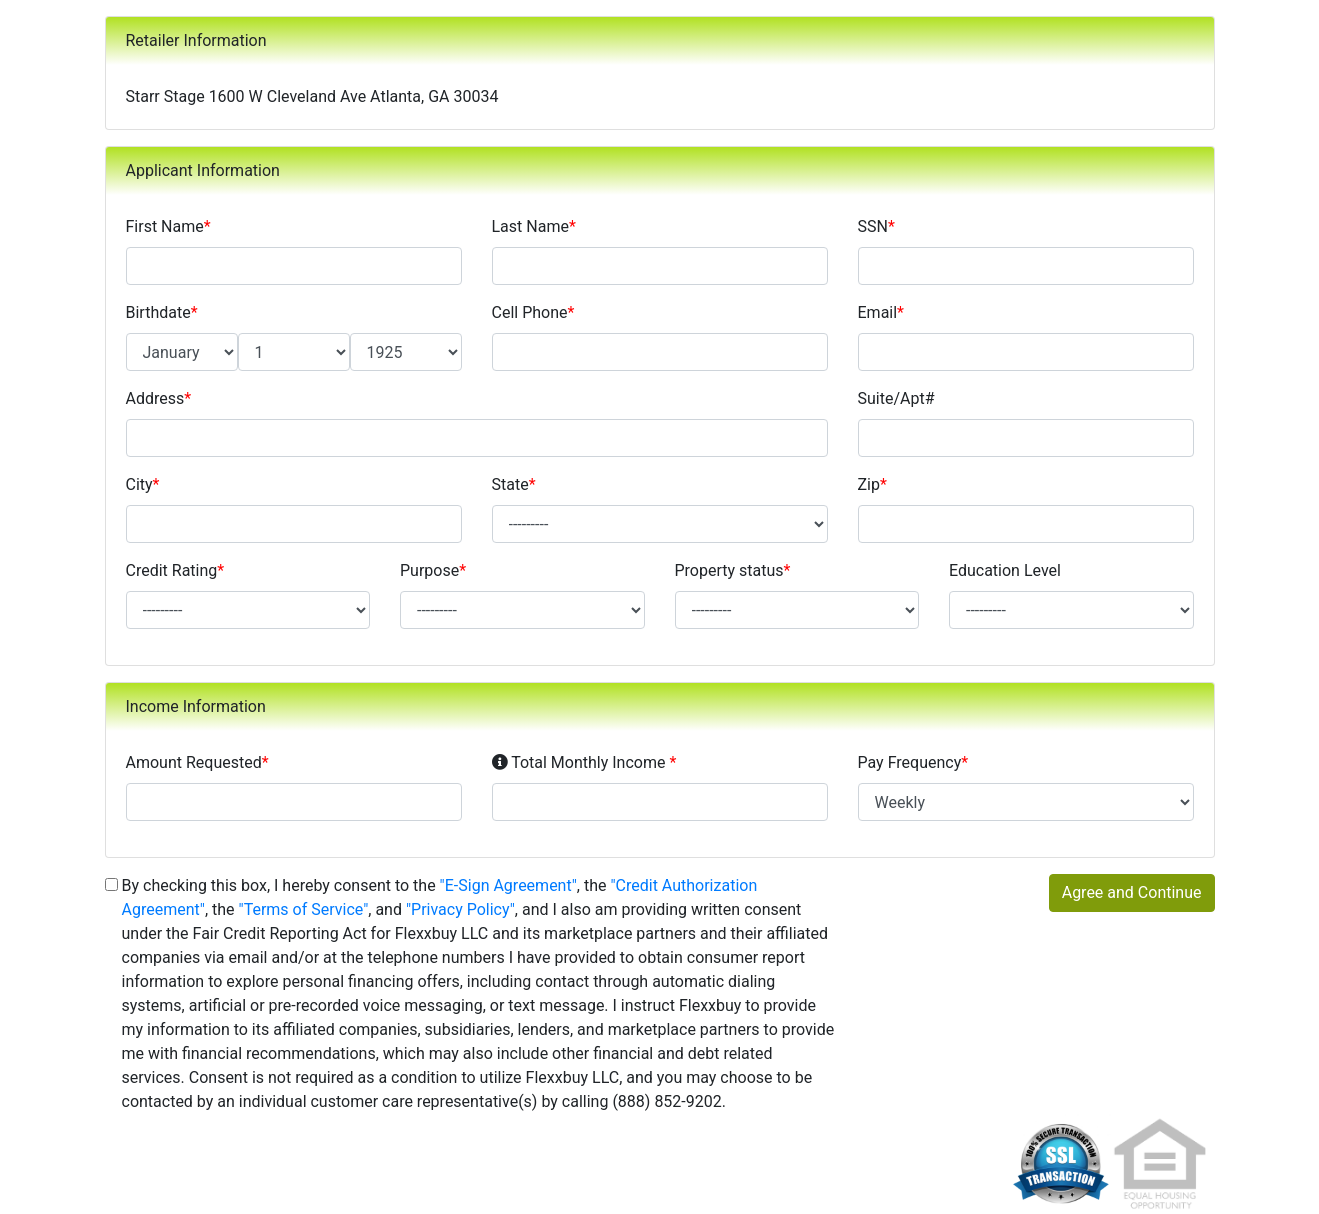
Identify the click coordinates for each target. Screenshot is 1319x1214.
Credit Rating (175, 570)
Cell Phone (533, 312)
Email (881, 312)
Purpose (433, 570)
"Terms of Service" (304, 909)
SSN (876, 226)
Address (159, 398)
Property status (733, 570)
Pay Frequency (913, 762)
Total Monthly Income (584, 761)
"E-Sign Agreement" (508, 885)
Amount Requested (197, 762)
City (143, 484)
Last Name (534, 226)
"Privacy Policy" (460, 909)
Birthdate (162, 312)
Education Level (1005, 570)
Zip (872, 484)
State (514, 484)
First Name (168, 226)
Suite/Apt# (896, 398)
